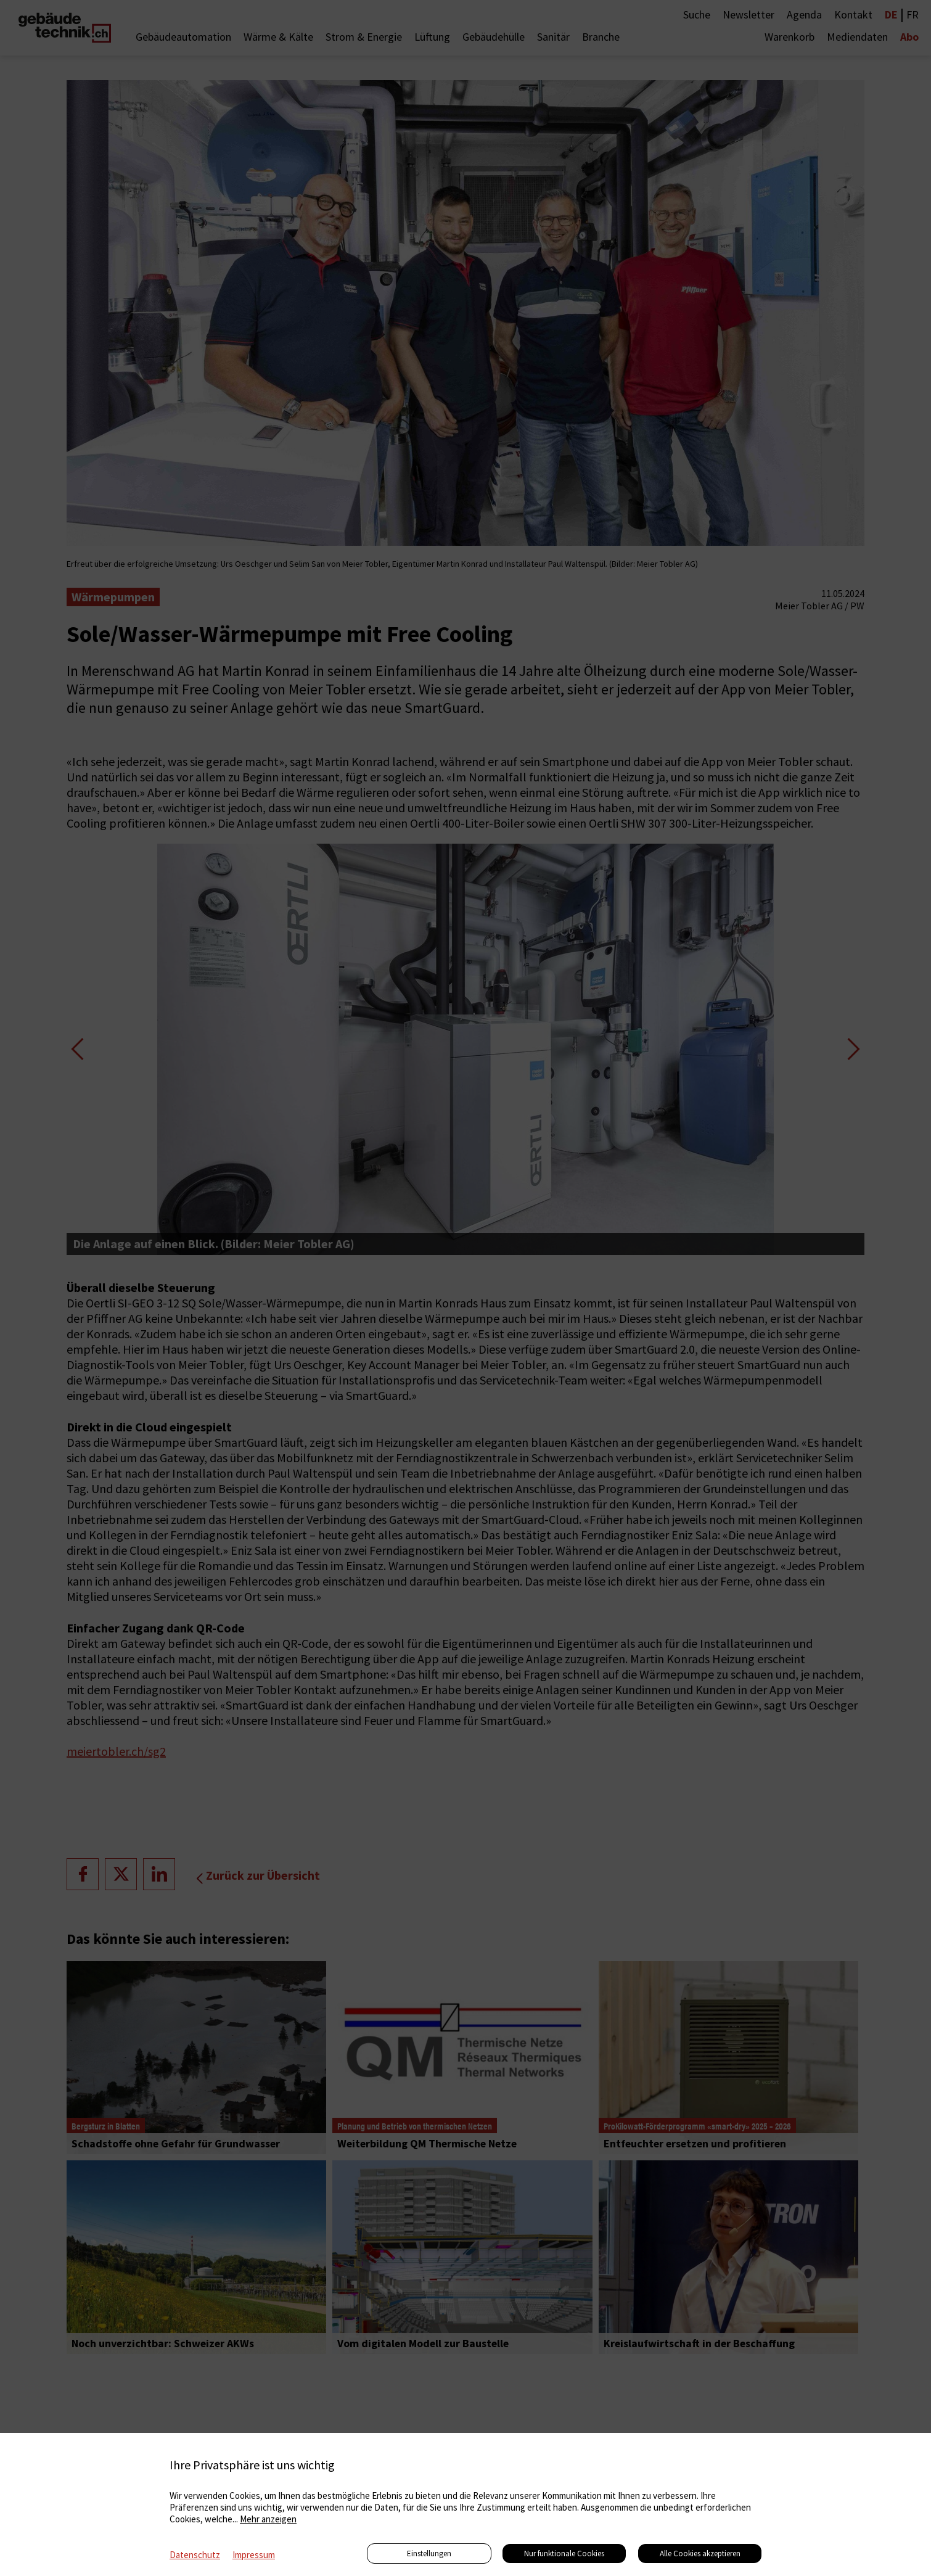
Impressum (253, 2555)
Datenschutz (195, 2555)
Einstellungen (429, 2553)
